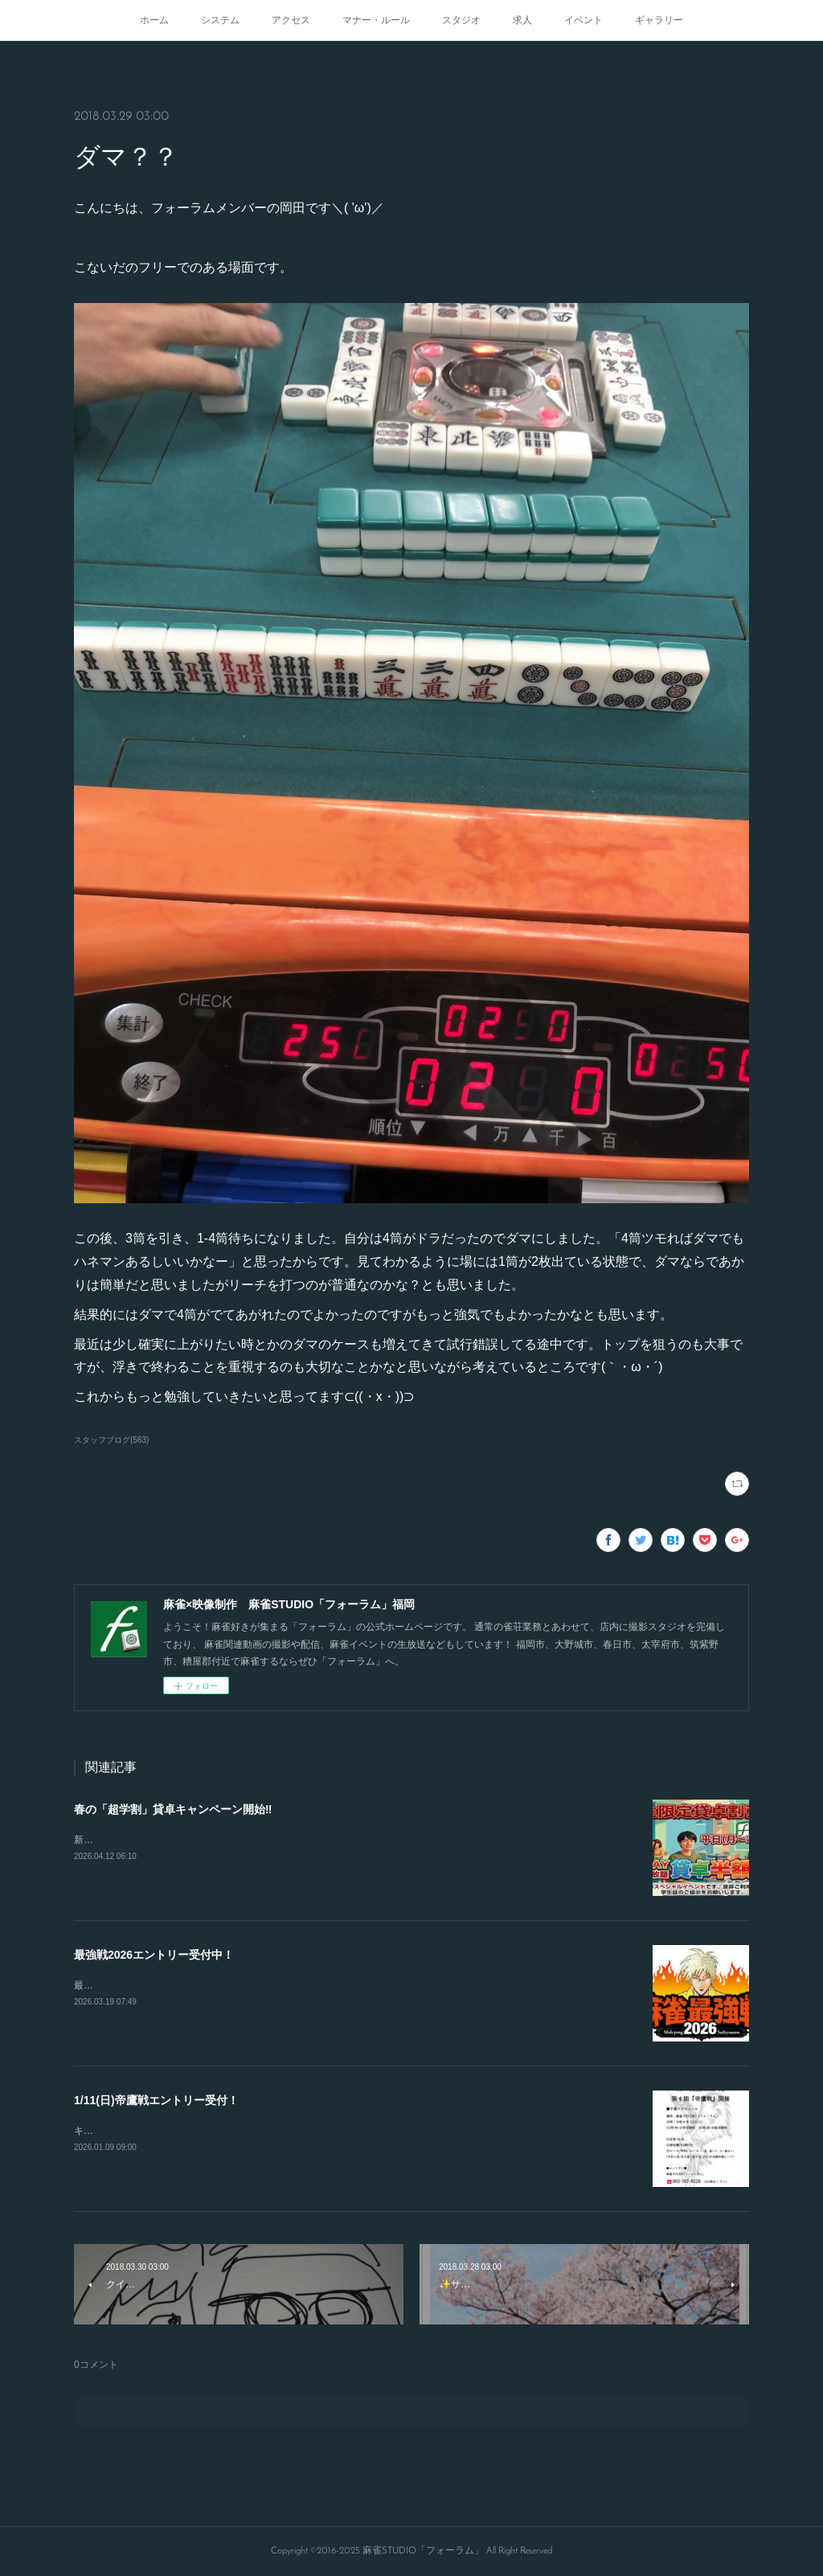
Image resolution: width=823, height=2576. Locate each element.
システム (220, 20)
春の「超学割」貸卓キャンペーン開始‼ (173, 1809)
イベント (583, 20)
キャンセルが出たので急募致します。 (156, 2130)
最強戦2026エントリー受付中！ (154, 1954)
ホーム (154, 20)
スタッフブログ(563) (111, 1439)
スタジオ (461, 20)
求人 (522, 20)
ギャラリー (659, 20)
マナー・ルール (376, 20)
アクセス (291, 20)
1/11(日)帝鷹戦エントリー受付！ (156, 2100)
